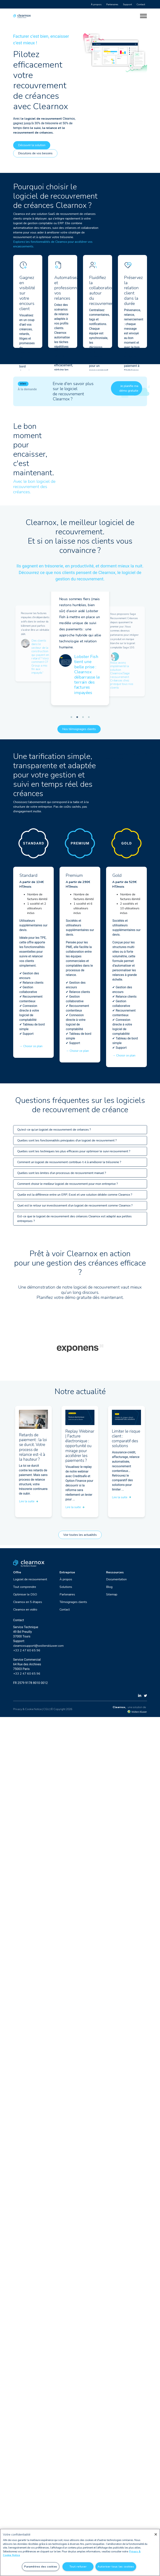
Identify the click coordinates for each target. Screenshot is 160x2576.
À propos (96, 4)
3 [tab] (83, 717)
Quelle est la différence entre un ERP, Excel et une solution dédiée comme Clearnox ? (74, 1195)
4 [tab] (89, 717)
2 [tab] (77, 717)
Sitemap (111, 1594)
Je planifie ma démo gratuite (128, 388)
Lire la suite (28, 1501)
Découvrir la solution (31, 145)
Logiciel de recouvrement (30, 1579)
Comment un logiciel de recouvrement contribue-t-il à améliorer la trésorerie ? (69, 1162)
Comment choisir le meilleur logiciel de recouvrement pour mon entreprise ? (67, 1184)
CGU (46, 1709)
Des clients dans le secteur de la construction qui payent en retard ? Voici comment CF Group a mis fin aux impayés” (40, 657)
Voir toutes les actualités (80, 1535)
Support (127, 4)
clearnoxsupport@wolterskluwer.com (38, 1646)
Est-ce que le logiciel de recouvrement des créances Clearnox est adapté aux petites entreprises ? (74, 1218)
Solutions (66, 1587)
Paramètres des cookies (40, 2566)
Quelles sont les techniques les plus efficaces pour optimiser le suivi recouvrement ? (73, 1151)
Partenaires (112, 4)
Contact (141, 4)
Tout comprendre (24, 1587)
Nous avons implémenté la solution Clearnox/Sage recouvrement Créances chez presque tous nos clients (121, 675)
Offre (17, 1572)
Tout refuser (78, 2566)
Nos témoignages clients (79, 729)
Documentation (116, 1579)
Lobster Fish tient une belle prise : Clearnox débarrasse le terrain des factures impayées (87, 674)
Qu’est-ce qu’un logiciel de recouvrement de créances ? (54, 1130)
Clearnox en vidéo (25, 1609)
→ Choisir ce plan (30, 1046)
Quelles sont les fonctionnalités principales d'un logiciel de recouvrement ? (67, 1140)
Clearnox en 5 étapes (27, 1602)
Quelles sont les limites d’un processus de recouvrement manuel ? (61, 1173)
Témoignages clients (73, 1602)
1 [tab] (71, 717)
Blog (109, 1587)
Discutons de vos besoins (35, 153)
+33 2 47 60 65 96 (26, 1650)
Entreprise (67, 1572)
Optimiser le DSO (25, 1594)
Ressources (115, 1572)
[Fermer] (155, 2534)
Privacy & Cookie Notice (27, 1709)
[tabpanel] (35, 643)
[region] (80, 2552)
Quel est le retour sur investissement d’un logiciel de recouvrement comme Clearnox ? (75, 1205)
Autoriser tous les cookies (116, 2566)
